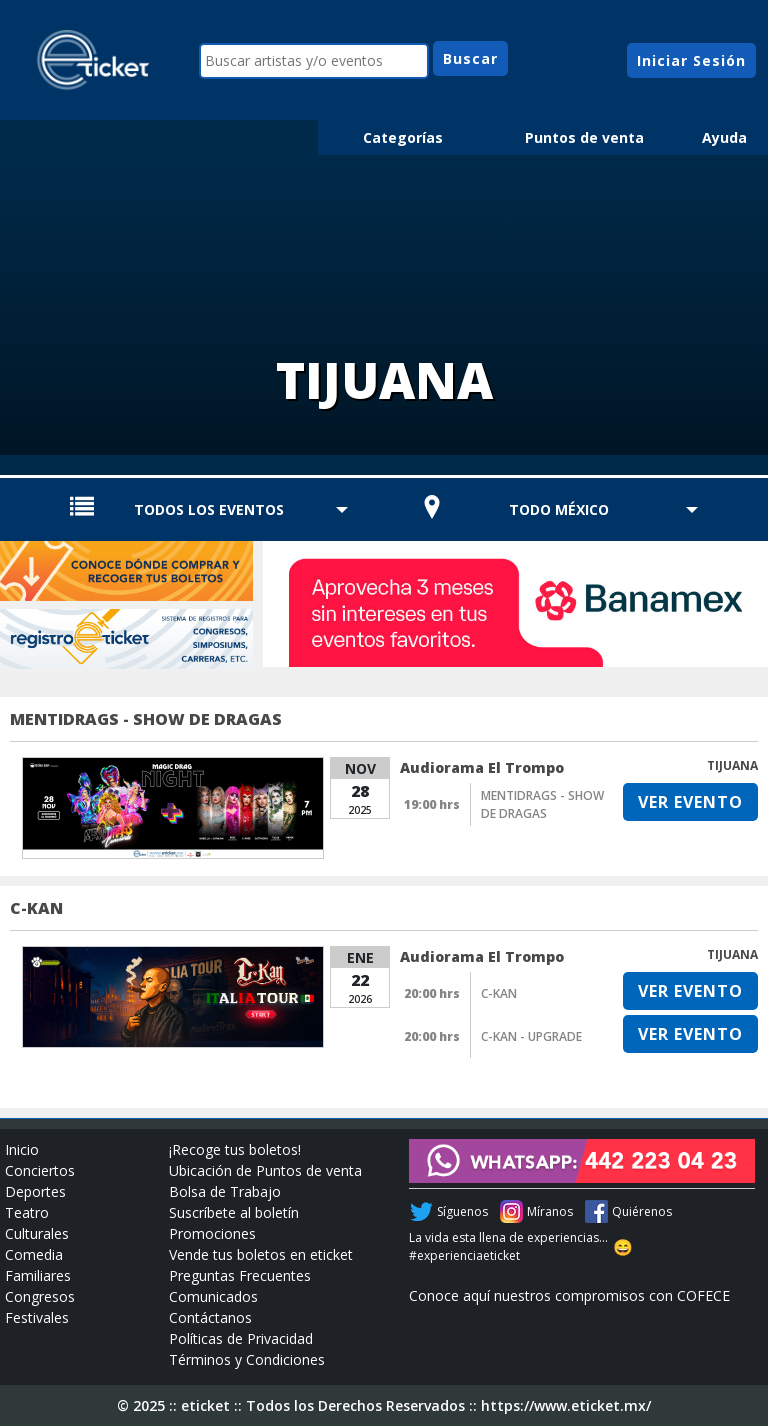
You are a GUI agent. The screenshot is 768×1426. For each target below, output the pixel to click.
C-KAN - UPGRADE (531, 1036)
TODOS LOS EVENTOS (209, 509)
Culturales (37, 1233)
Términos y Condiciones (247, 1359)
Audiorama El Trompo (482, 767)
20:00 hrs (432, 993)
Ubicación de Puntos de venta (265, 1170)
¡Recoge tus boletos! (235, 1149)
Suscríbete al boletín (234, 1212)
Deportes (35, 1191)
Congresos (40, 1296)
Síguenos (462, 1211)
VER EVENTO (690, 802)
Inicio (22, 1149)
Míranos (550, 1211)
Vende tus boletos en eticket (261, 1254)
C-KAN (36, 908)
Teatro (27, 1212)
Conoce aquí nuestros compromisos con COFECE (569, 1295)
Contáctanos (210, 1317)
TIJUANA (732, 765)
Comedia (34, 1254)
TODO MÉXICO (559, 509)
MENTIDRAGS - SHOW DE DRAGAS (146, 719)
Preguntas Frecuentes (240, 1275)
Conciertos (40, 1170)
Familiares (38, 1275)
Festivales (37, 1317)
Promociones (212, 1233)
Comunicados (213, 1296)
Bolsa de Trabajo (225, 1191)
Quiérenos (642, 1211)
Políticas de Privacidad (241, 1338)
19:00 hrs (432, 804)
